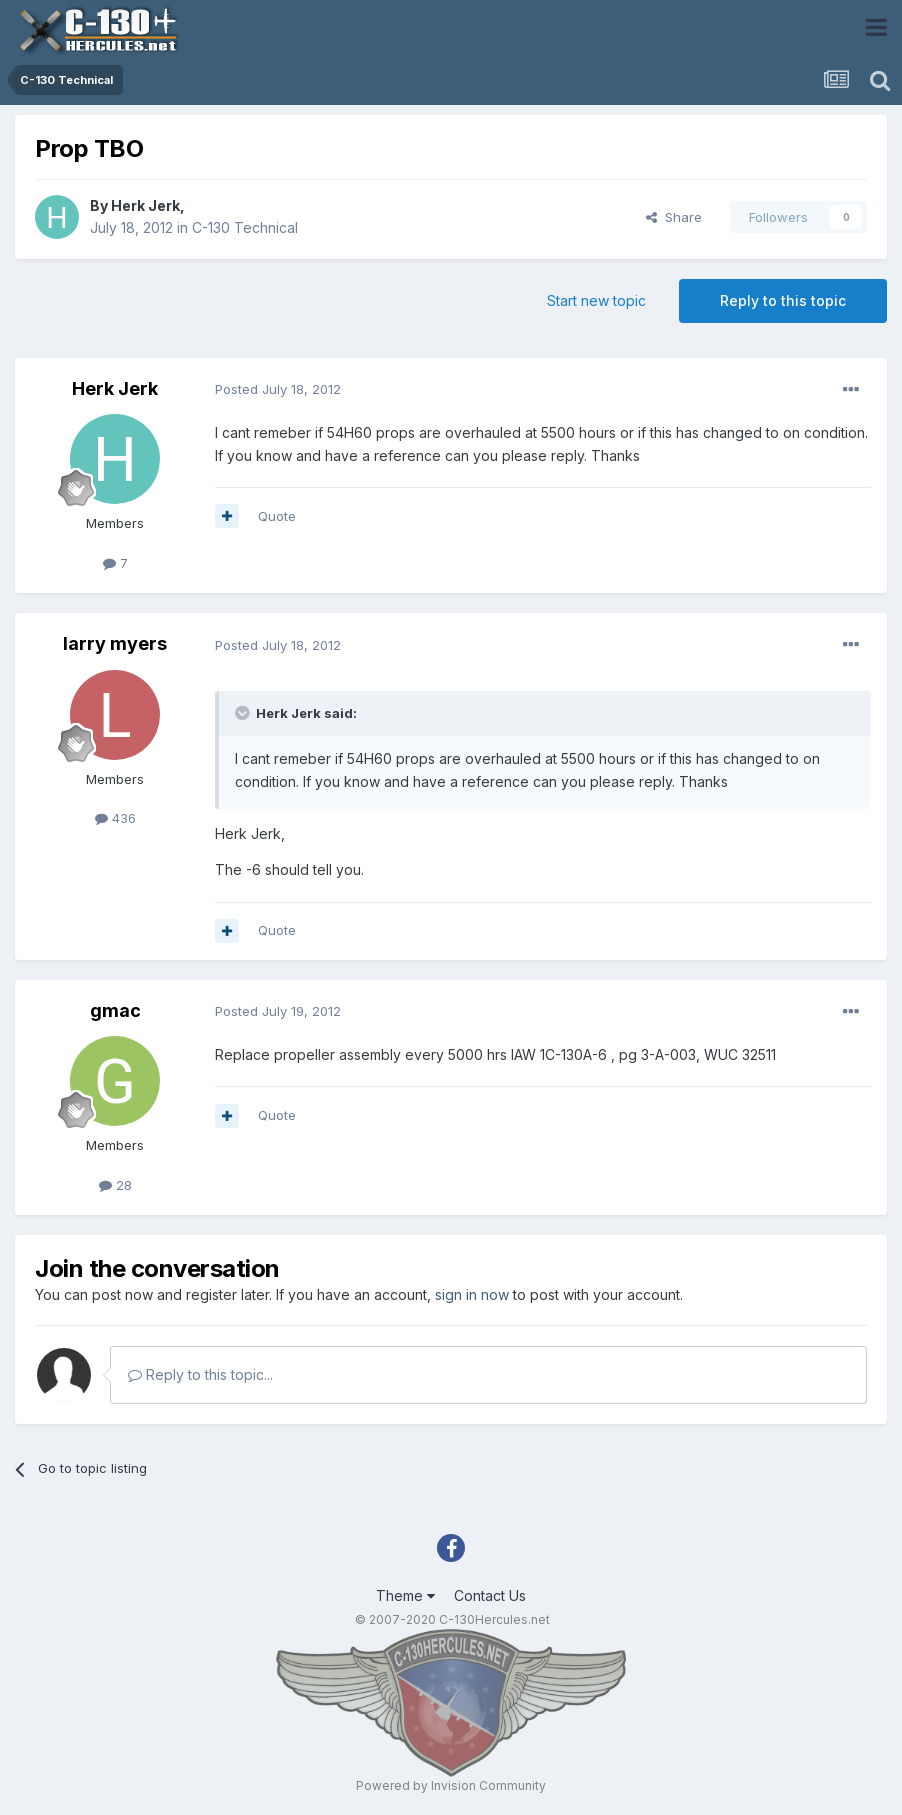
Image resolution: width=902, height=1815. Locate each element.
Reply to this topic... (200, 1374)
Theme (405, 1595)
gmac (115, 1010)
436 (115, 818)
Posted (278, 389)
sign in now (472, 1294)
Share (674, 217)
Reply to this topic (783, 300)
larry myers (115, 643)
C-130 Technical (245, 227)
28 (115, 1185)
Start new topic (596, 300)
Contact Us (490, 1595)
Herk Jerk (145, 205)
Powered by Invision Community (451, 1785)
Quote (277, 516)
